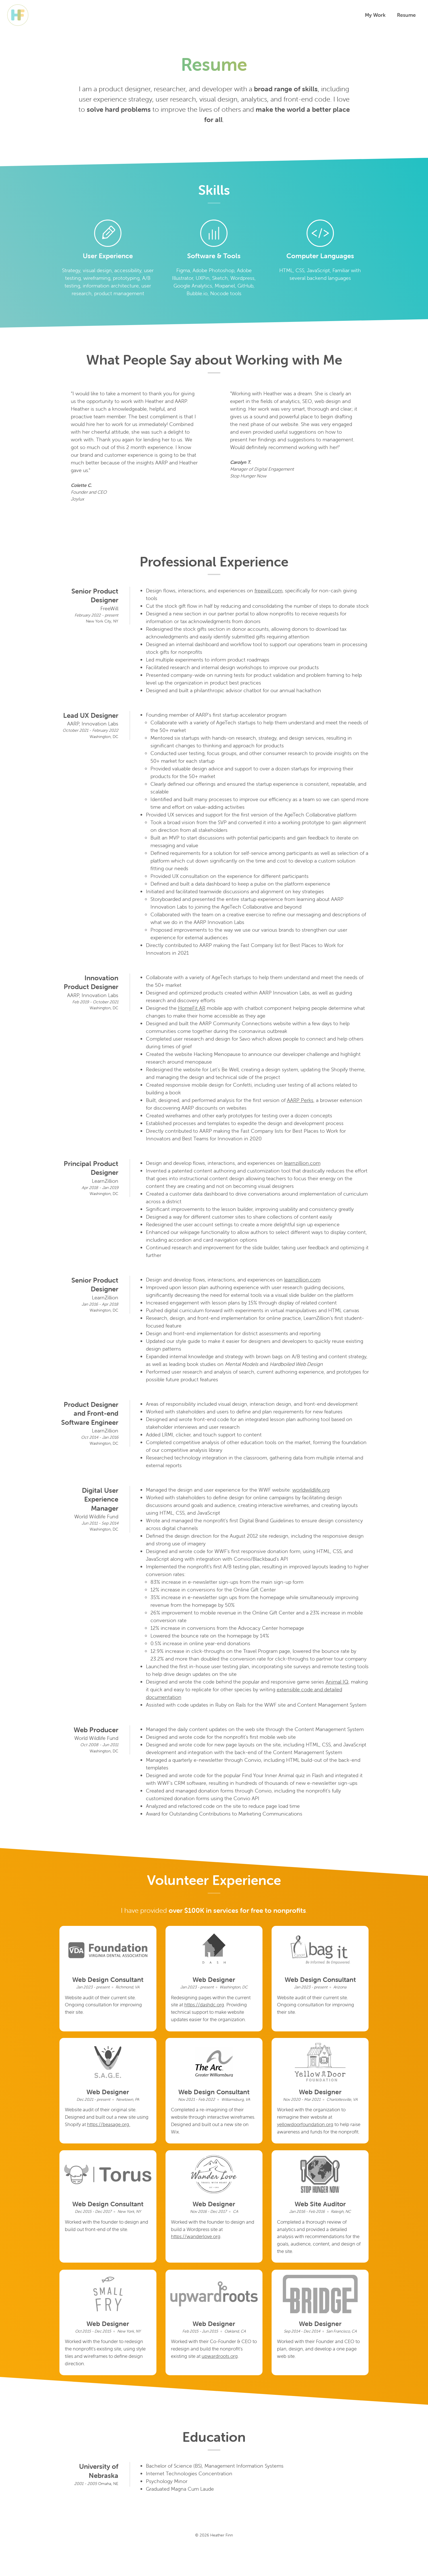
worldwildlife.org (311, 1490)
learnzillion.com (302, 1163)
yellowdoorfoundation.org (307, 2137)
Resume (404, 15)
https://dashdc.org (225, 2007)
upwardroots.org (190, 2390)
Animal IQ (337, 1682)
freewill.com (268, 591)
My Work (373, 15)
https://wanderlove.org (197, 2260)
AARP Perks (300, 1100)
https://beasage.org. (125, 2137)
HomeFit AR (191, 1008)
